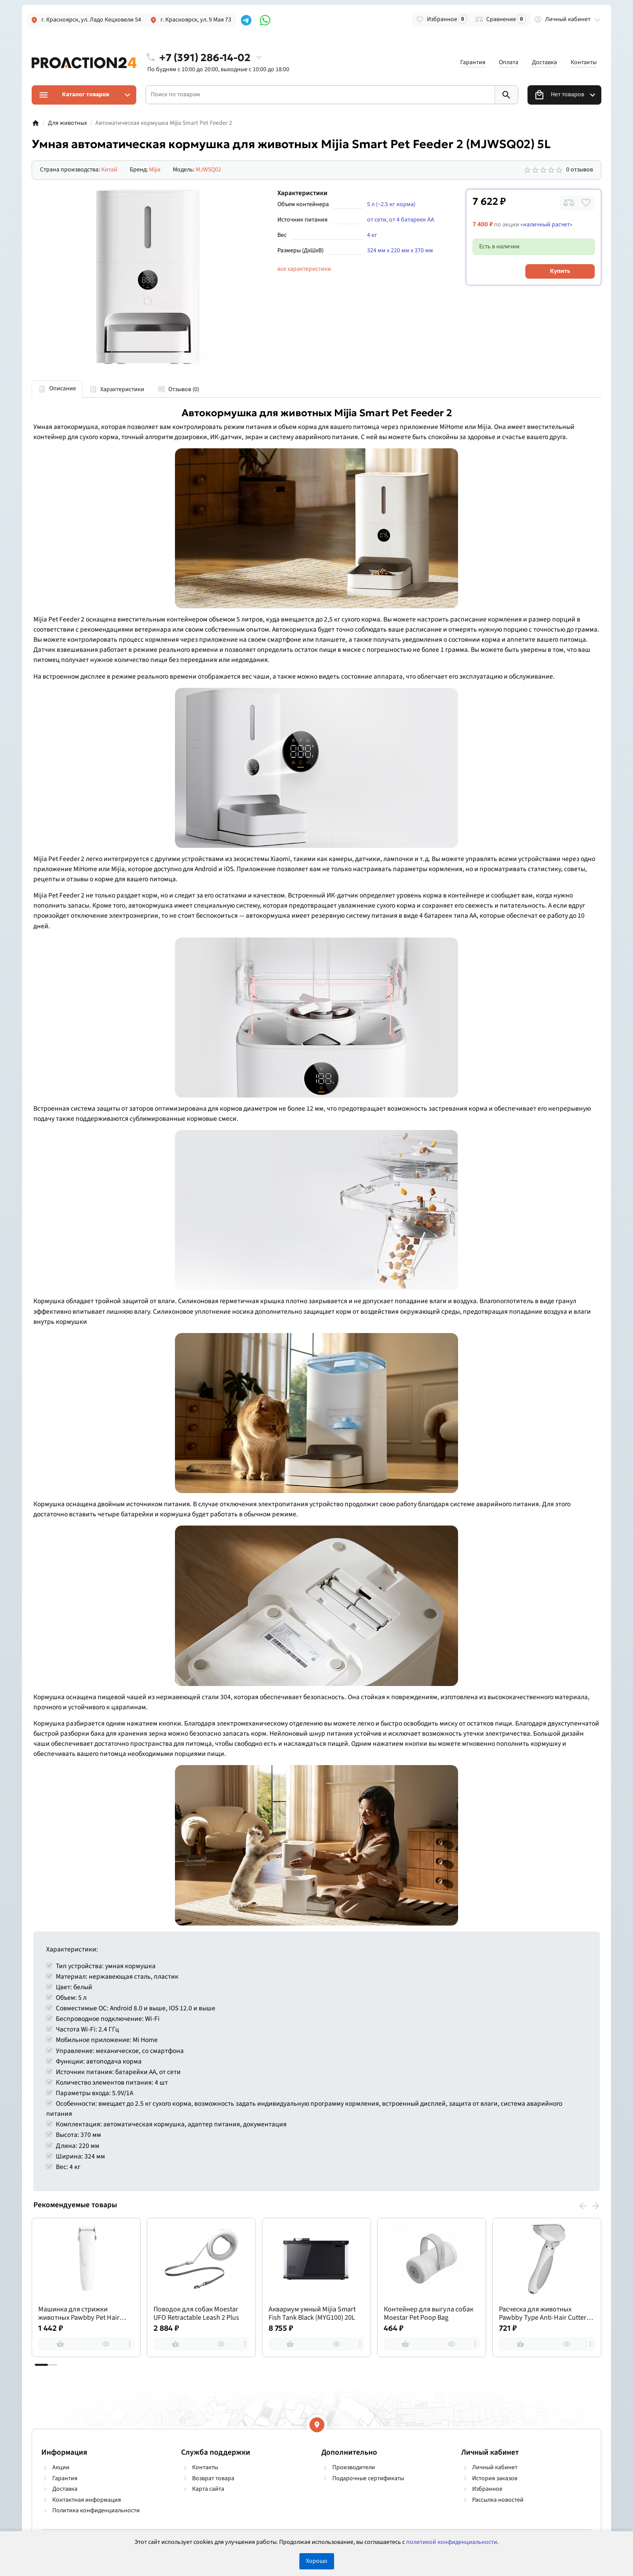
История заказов (494, 2478)
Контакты (584, 62)
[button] (52, 2364)
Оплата (508, 62)
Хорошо (316, 2561)
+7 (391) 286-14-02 (205, 57)
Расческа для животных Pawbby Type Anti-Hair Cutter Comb (542, 2313)
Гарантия (472, 62)
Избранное (487, 2489)
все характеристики (304, 269)
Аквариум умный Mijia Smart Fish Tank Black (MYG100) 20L (312, 2313)
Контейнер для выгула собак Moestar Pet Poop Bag (428, 2313)
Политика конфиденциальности (96, 2510)
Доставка (544, 62)
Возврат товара (213, 2478)
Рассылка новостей (498, 2500)
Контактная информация (86, 2500)
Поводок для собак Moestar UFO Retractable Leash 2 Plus (196, 2313)
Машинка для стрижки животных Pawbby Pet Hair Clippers (79, 2313)
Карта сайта (208, 2489)
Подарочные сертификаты (368, 2478)
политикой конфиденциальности (451, 2542)
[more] (129, 2344)
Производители (353, 2467)
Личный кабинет (494, 2467)
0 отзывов (579, 169)
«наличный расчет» (546, 224)
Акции (60, 2467)
